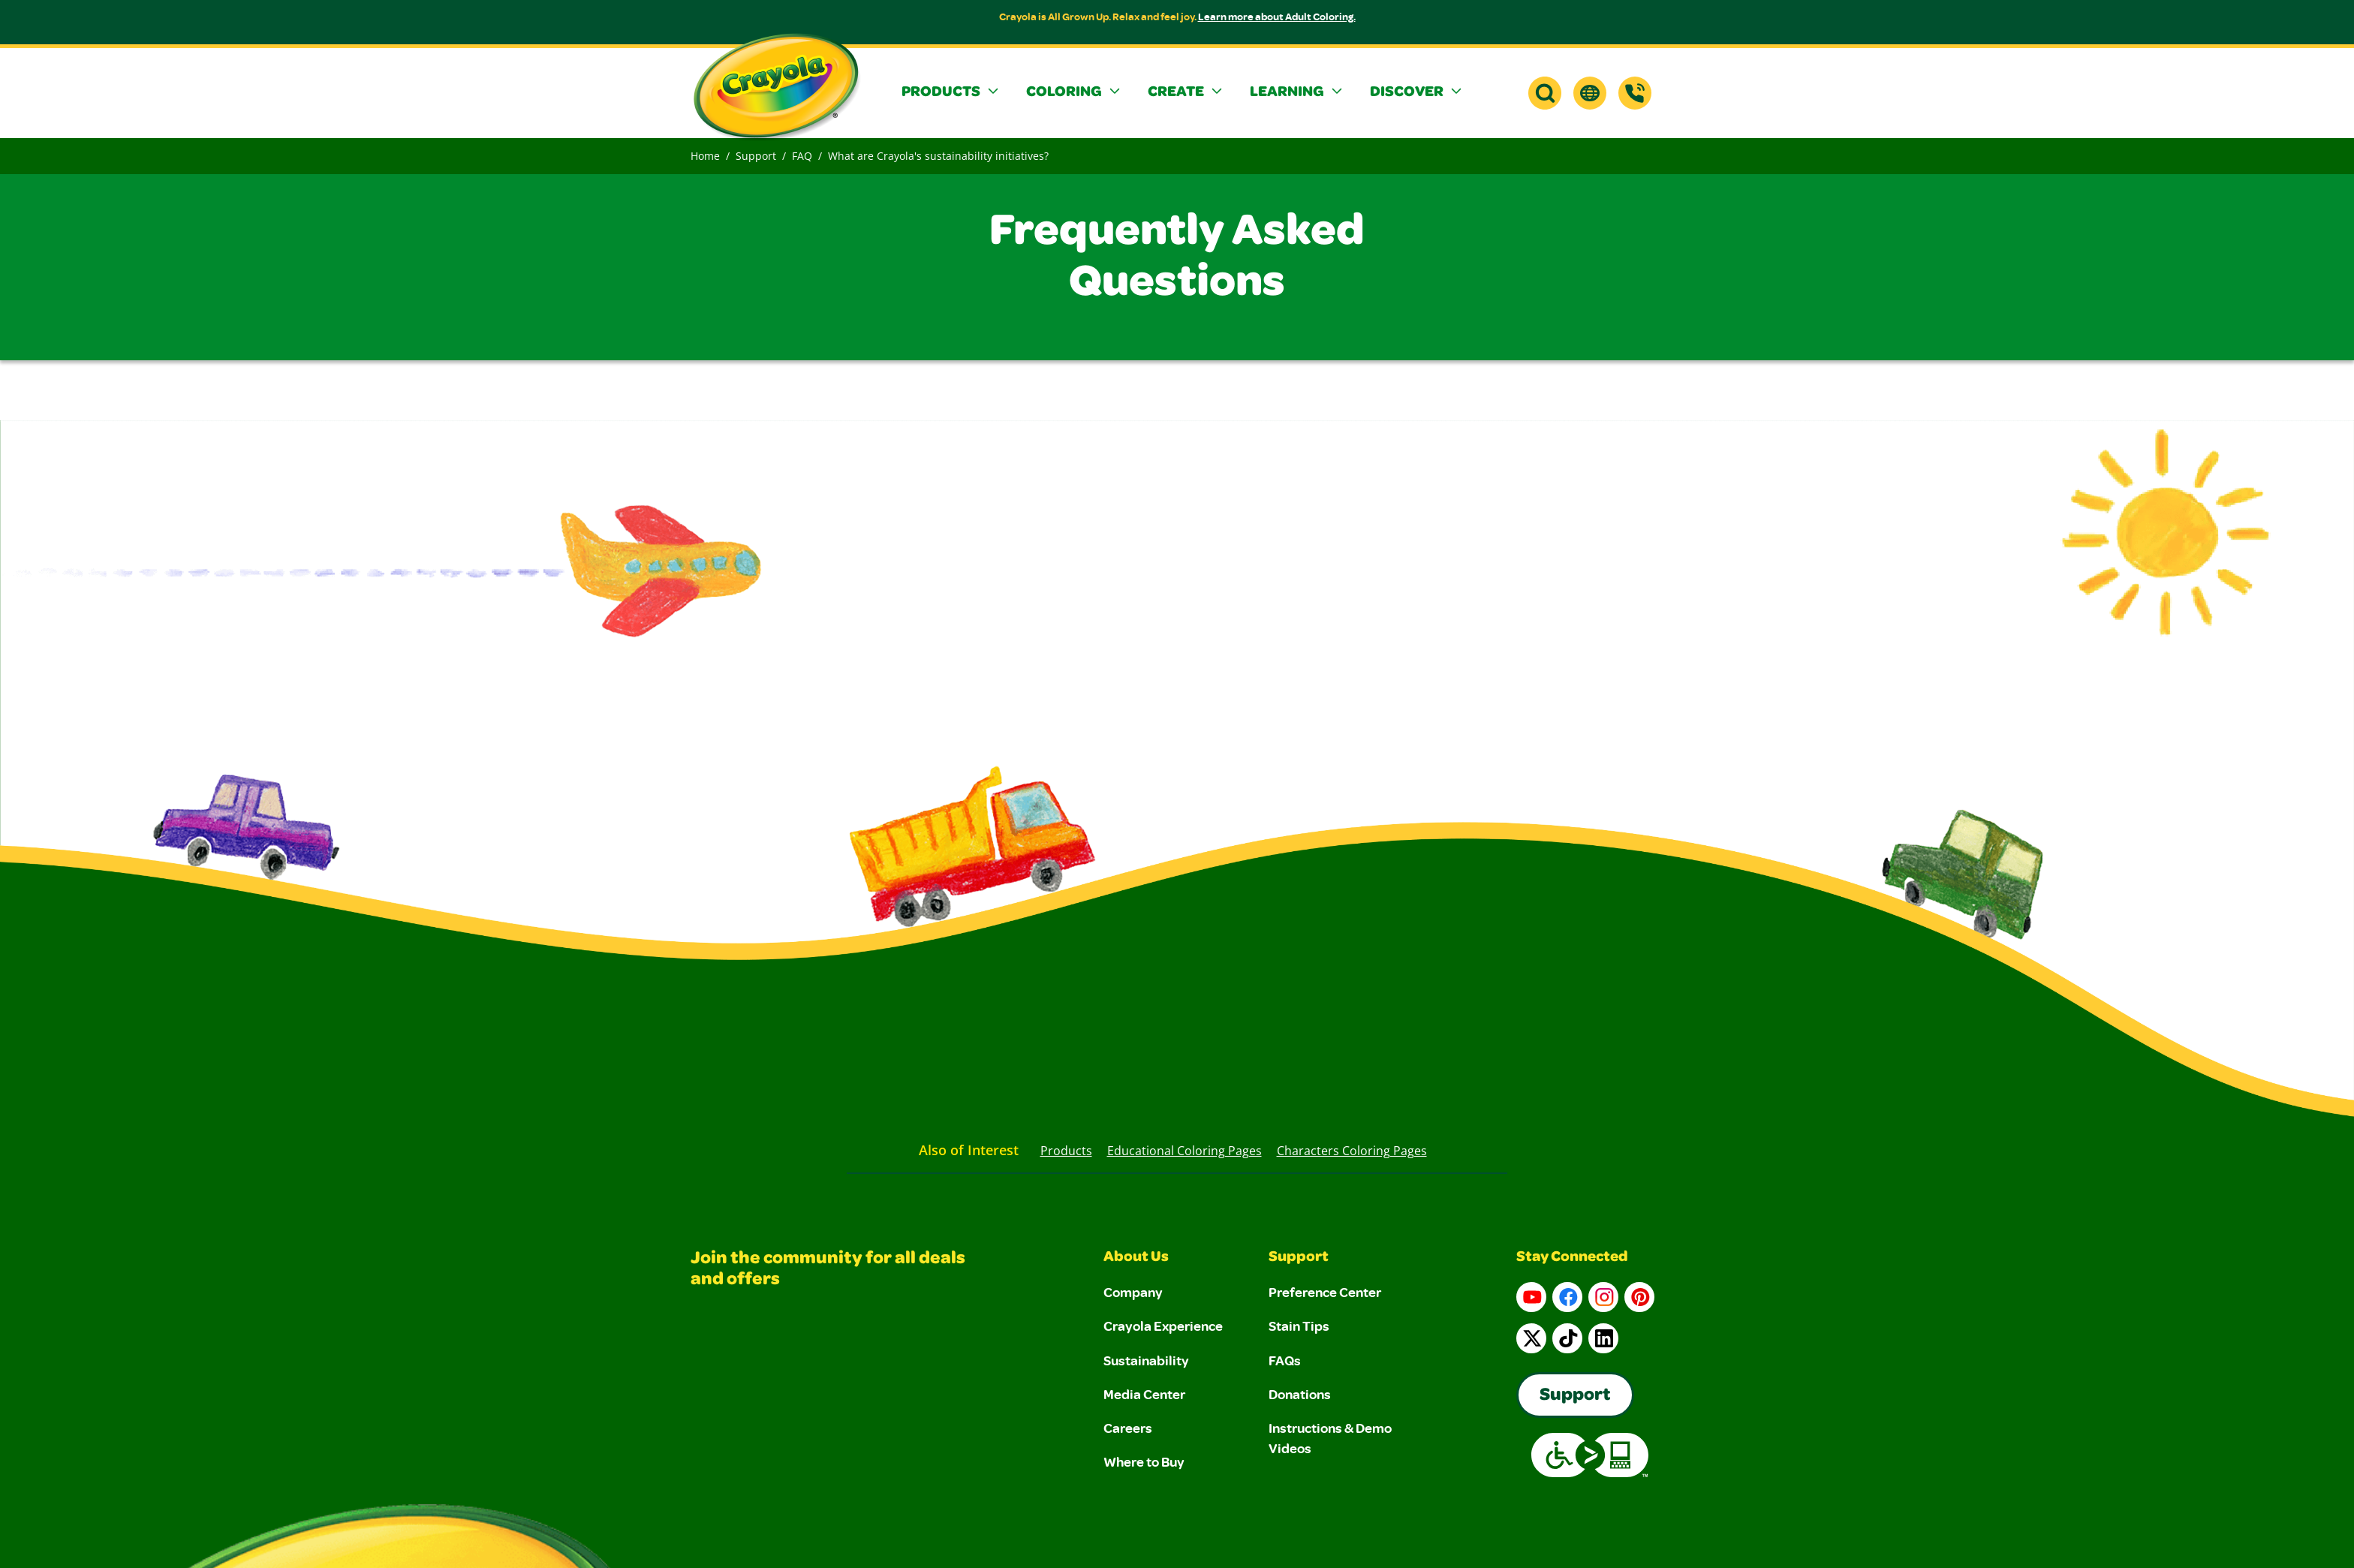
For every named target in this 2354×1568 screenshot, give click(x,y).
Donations (1300, 1394)
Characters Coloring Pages (1352, 1150)
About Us (1136, 1258)
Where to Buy (1144, 1461)
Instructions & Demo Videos (1330, 1438)
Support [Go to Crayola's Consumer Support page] (1575, 1396)
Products (1066, 1150)
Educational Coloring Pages (1184, 1150)
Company (1133, 1292)
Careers (1127, 1428)
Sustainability (1146, 1360)
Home (705, 156)
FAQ (802, 156)
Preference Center (1325, 1292)
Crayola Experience (1163, 1326)
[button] (952, 93)
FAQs (1285, 1360)
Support (756, 156)
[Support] (1634, 93)
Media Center (1144, 1394)
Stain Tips (1299, 1326)
